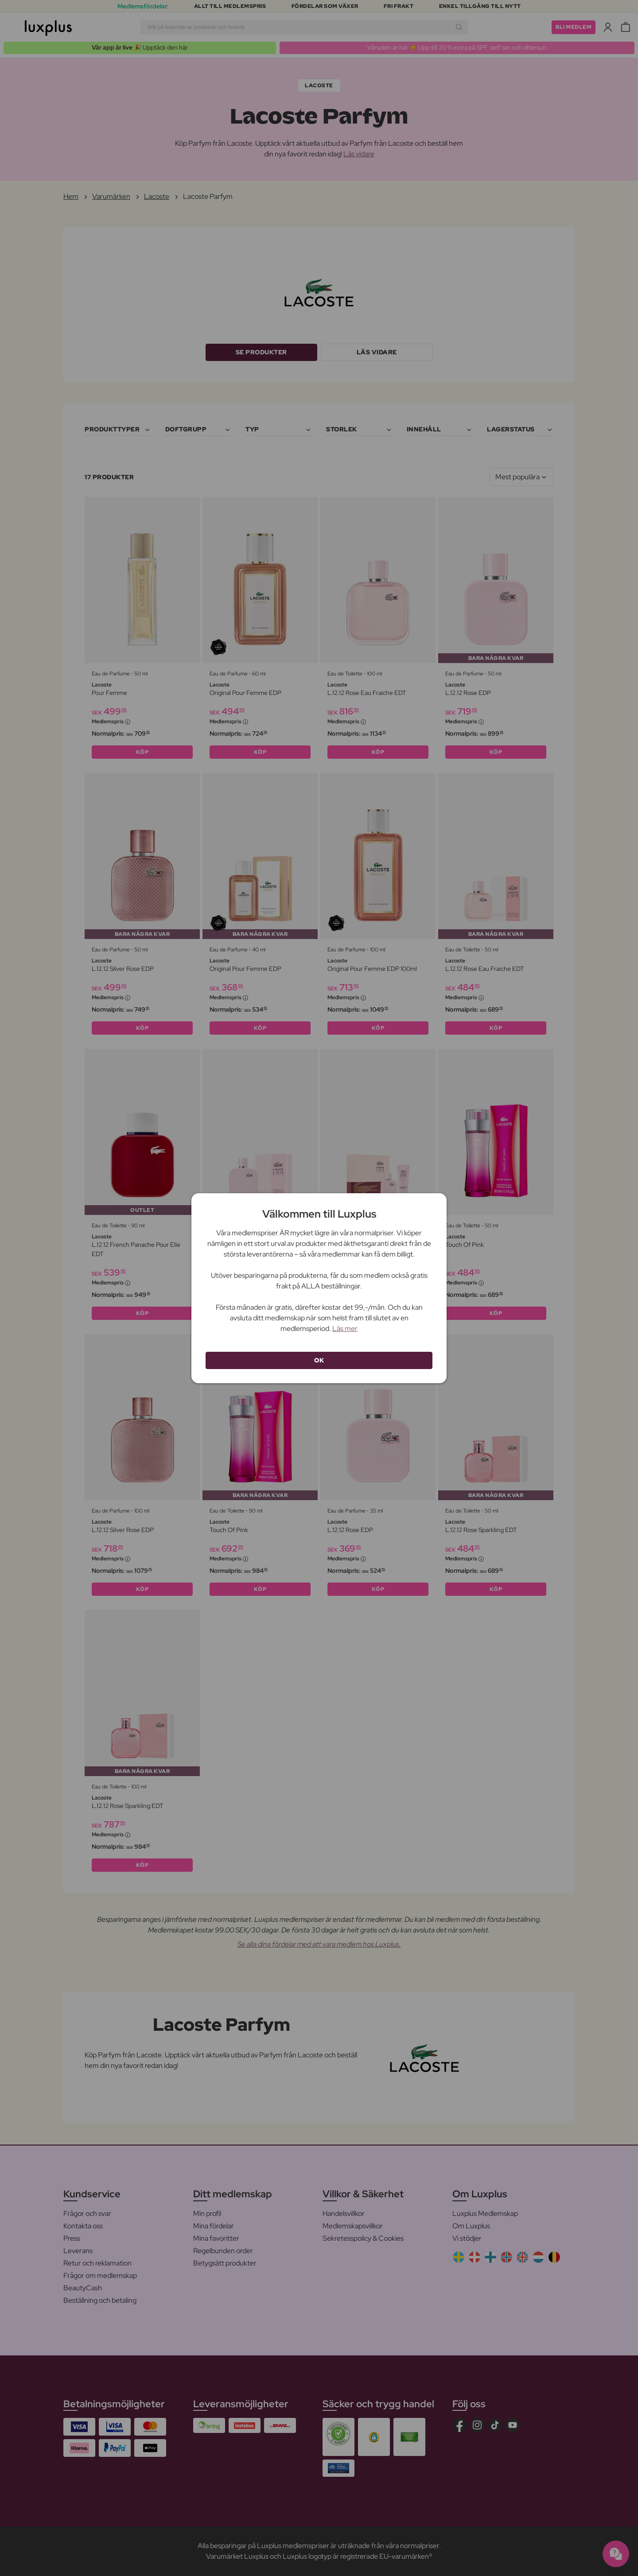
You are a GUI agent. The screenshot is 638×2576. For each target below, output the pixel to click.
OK (319, 1360)
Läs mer (345, 1328)
